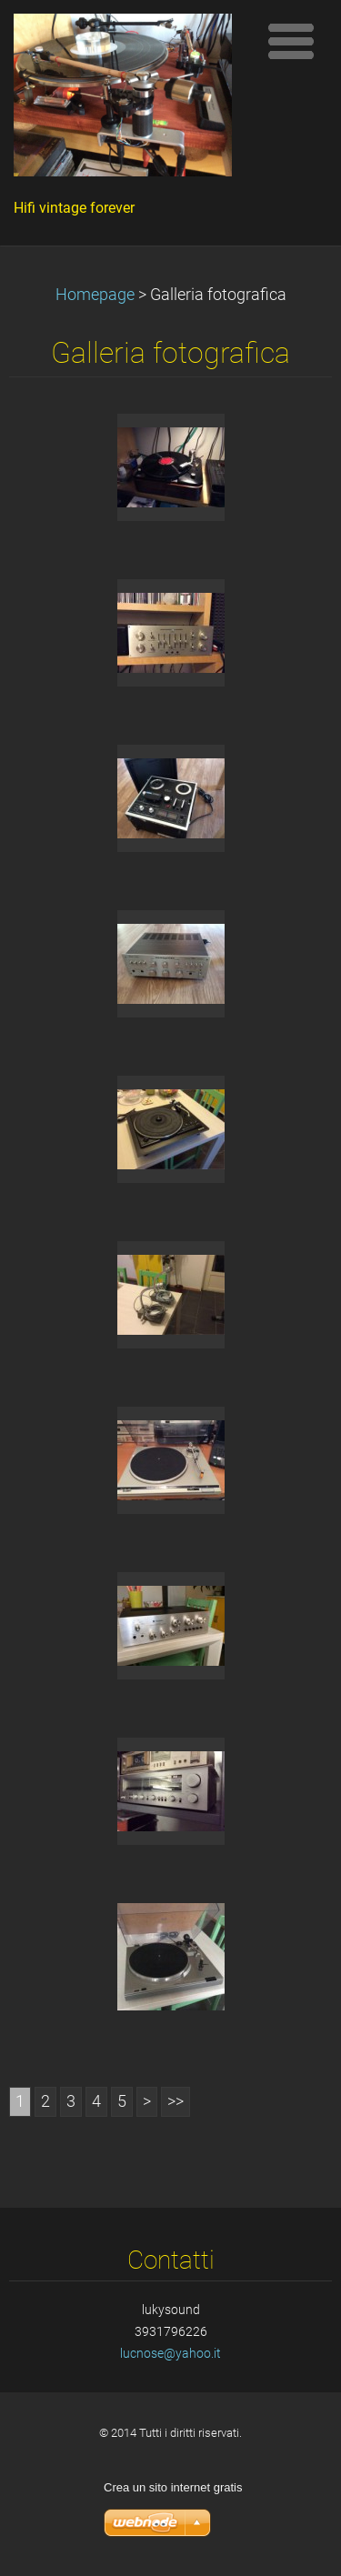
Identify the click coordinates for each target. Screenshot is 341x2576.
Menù (291, 41)
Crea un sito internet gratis (173, 2487)
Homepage (95, 295)
